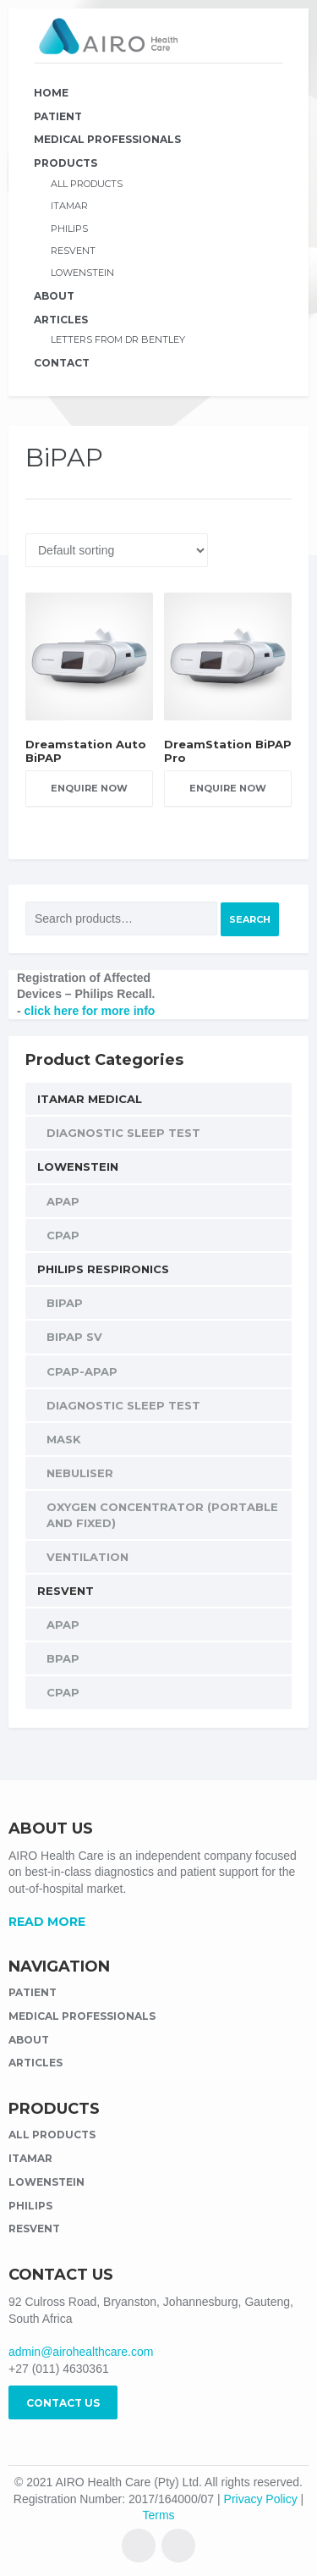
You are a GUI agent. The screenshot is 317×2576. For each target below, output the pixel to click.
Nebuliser (79, 1473)
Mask (63, 1439)
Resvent (73, 250)
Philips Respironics (103, 1269)
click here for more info (90, 1011)
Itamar (69, 206)
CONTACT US (63, 2403)
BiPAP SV (74, 1336)
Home (51, 92)
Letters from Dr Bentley (118, 339)
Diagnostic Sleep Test (123, 1132)
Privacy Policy (261, 2499)
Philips (69, 228)
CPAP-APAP (82, 1371)
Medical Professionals (107, 139)
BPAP (62, 1658)
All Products (87, 184)
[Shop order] (116, 550)
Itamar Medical (89, 1099)
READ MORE (46, 1921)
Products (65, 163)
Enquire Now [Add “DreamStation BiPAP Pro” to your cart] (227, 788)
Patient (58, 116)
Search (250, 919)
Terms (158, 2515)
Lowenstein (82, 273)
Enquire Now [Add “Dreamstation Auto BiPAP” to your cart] (89, 788)
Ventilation (87, 1557)
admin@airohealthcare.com (80, 2351)
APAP (62, 1201)
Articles (61, 319)
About (54, 296)
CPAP (62, 1235)
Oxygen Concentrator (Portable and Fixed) (162, 1514)
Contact (62, 362)
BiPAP (64, 1303)
